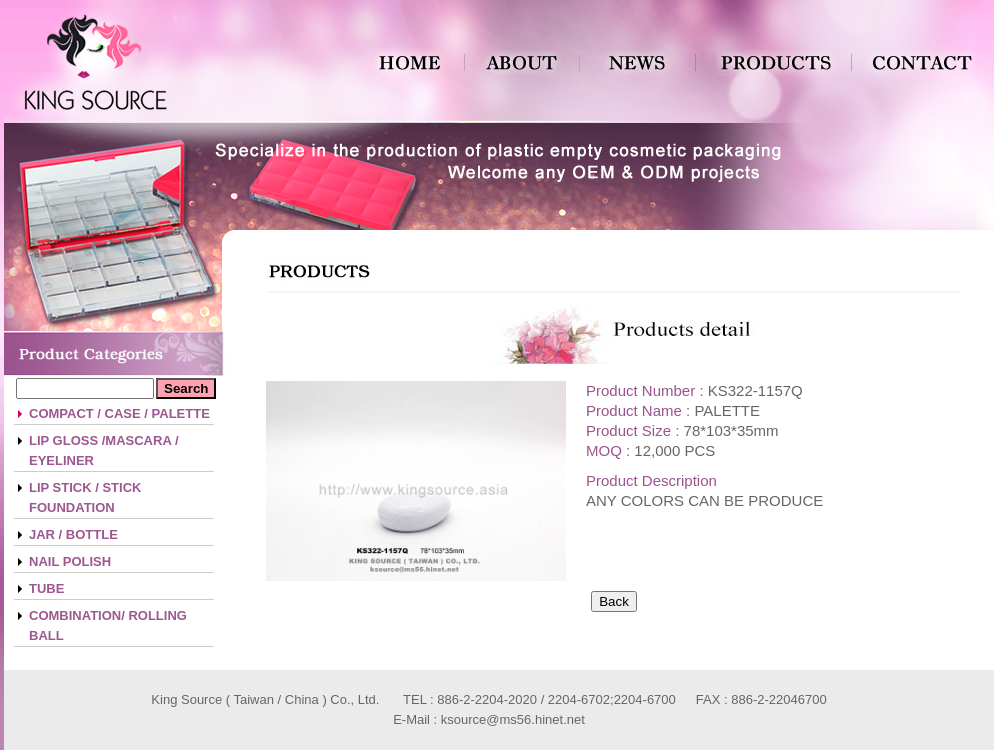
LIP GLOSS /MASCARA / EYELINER (104, 450)
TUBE (46, 588)
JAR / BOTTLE (73, 534)
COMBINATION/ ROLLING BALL (108, 625)
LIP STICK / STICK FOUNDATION (85, 497)
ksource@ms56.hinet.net (513, 719)
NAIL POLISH (70, 561)
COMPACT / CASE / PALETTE (119, 413)
